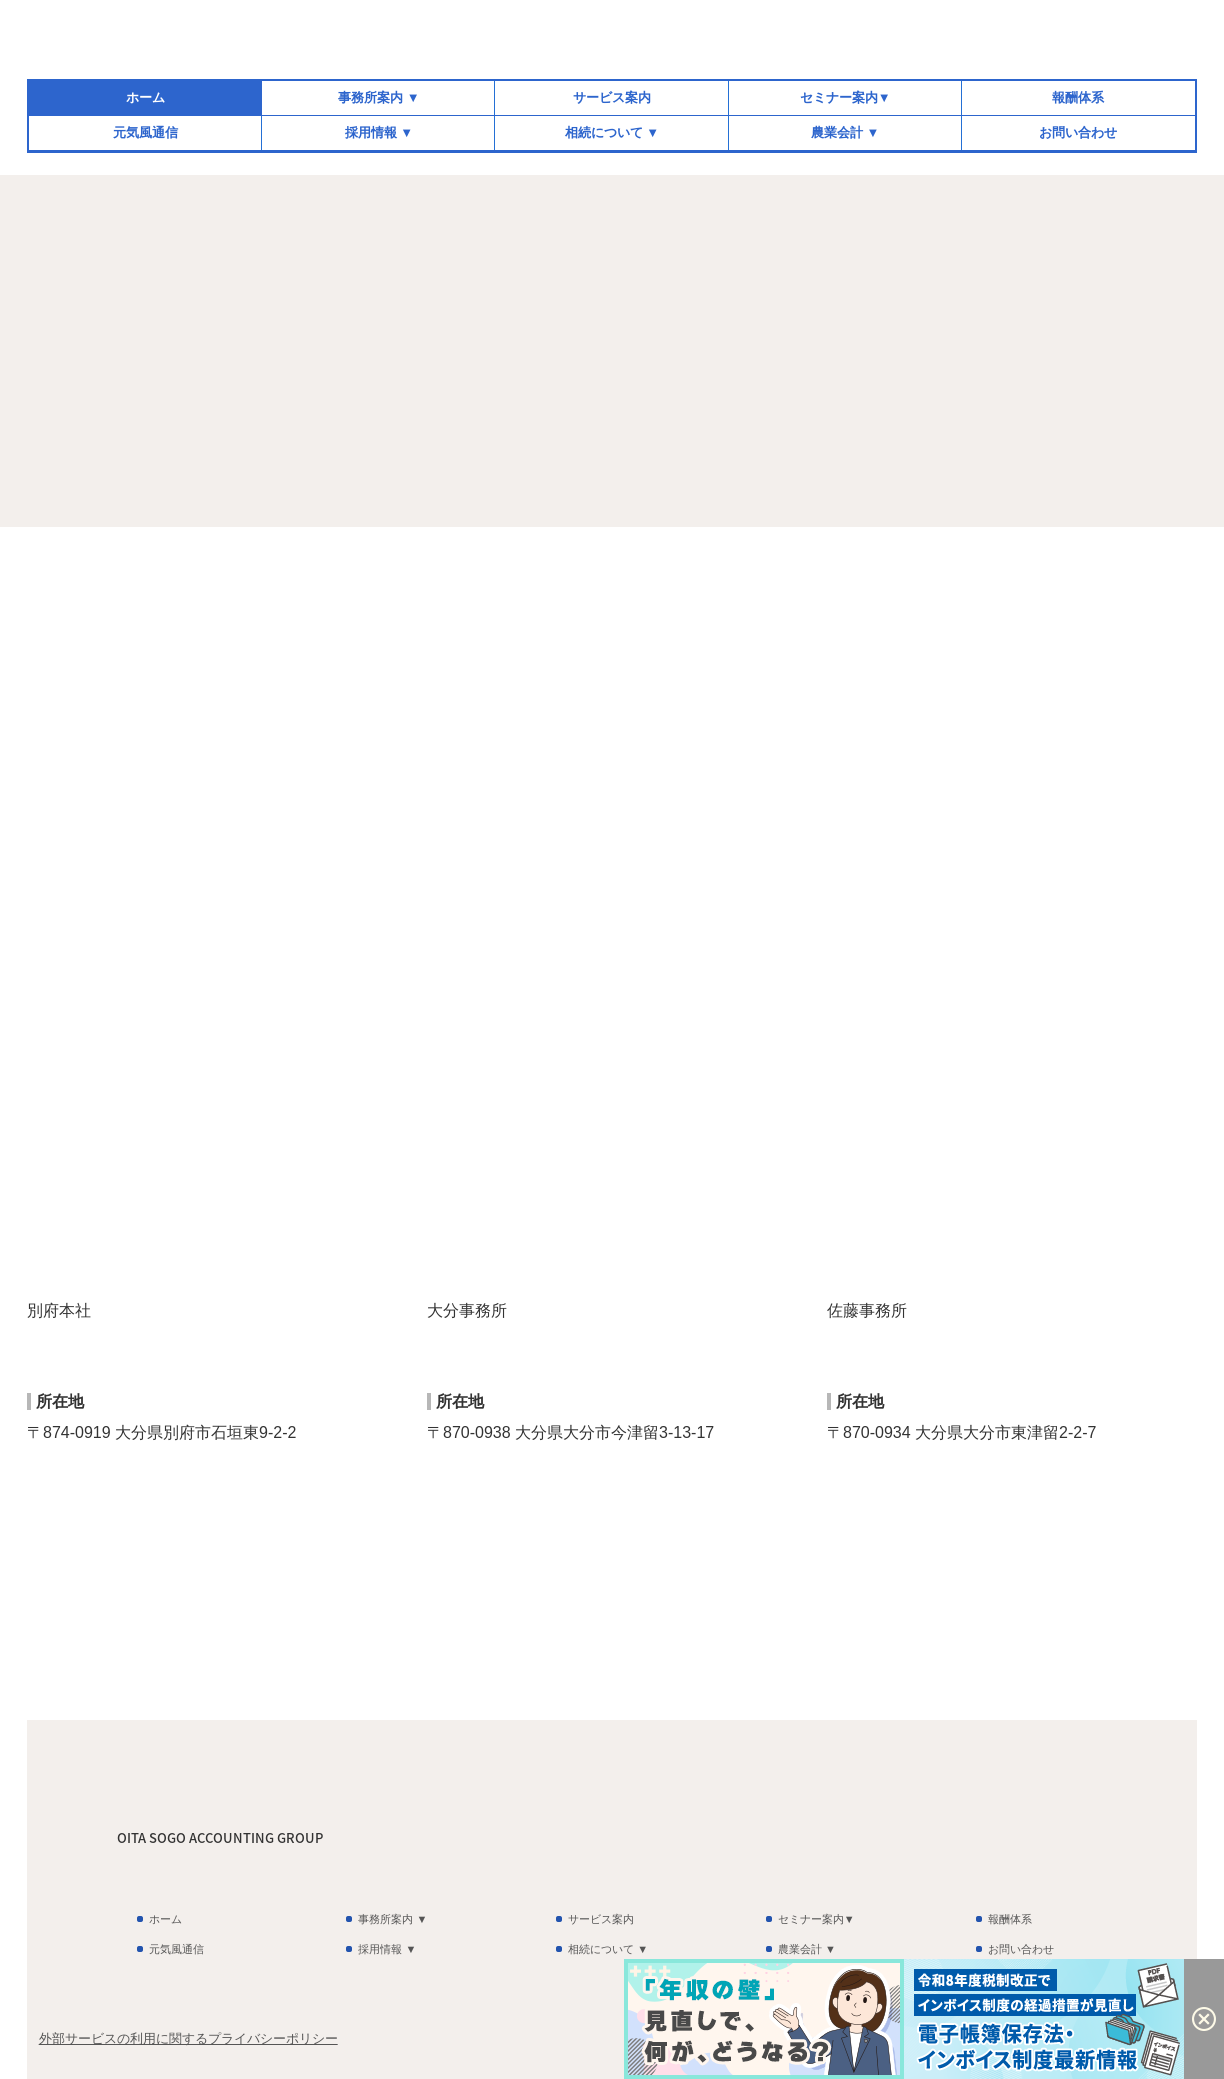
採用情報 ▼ (379, 132)
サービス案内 (612, 97)
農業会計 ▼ (845, 132)
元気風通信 (145, 132)
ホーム (145, 97)
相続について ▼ (612, 132)
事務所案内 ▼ (378, 97)
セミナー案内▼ (845, 97)
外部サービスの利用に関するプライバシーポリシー (188, 2038)
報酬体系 (1078, 97)
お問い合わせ (1078, 132)
